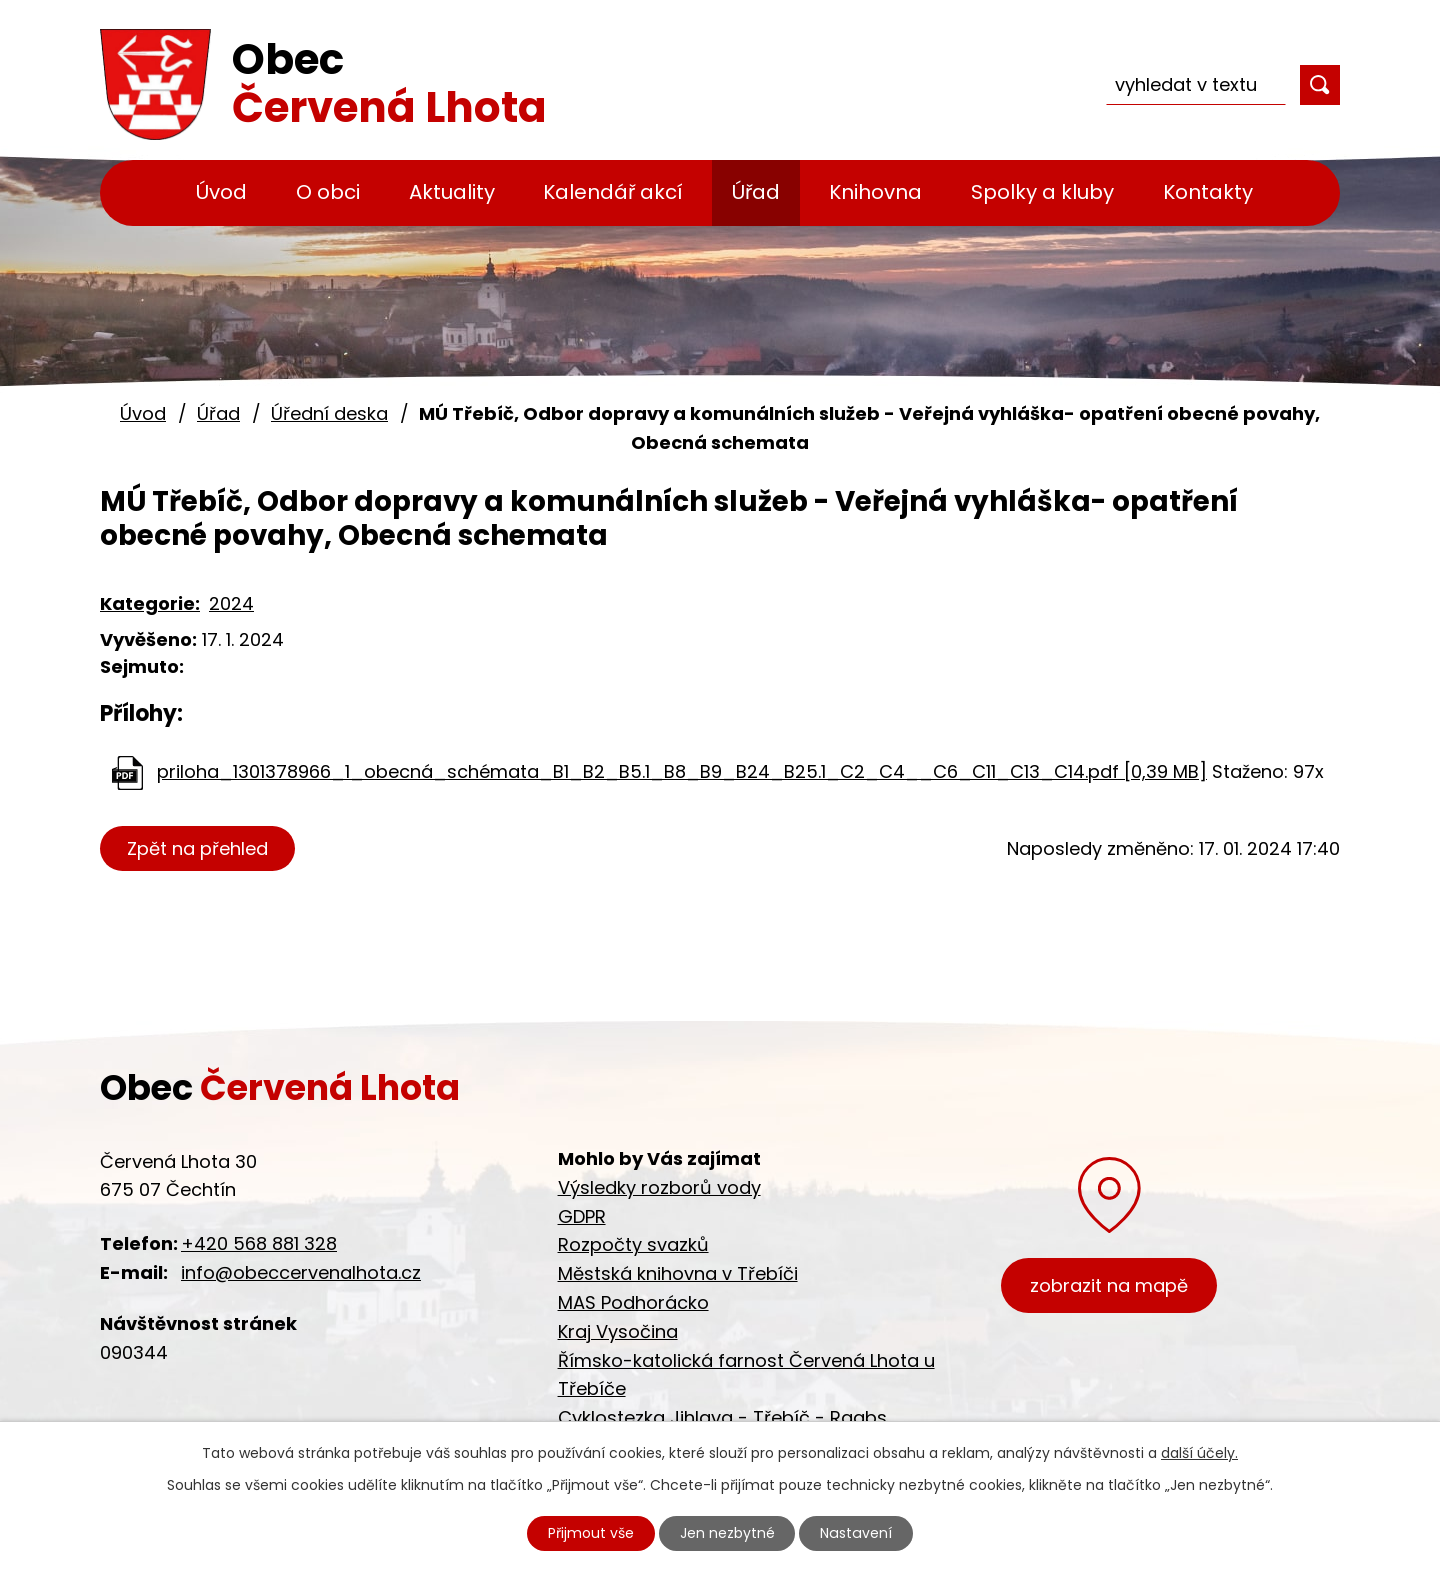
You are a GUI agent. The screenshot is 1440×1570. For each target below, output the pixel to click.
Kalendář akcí (613, 192)
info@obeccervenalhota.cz (301, 1272)
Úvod (221, 192)
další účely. (1199, 1453)
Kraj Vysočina (618, 1331)
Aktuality (452, 192)
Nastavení (857, 1533)
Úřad (756, 192)
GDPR (582, 1216)
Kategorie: (150, 603)
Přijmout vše (592, 1533)
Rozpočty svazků (633, 1244)
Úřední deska (329, 413)
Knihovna (875, 192)
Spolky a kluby (1042, 192)
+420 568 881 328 (259, 1243)
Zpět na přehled (197, 848)
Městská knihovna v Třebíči (678, 1273)
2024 (231, 603)
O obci (328, 192)
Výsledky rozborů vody (659, 1187)
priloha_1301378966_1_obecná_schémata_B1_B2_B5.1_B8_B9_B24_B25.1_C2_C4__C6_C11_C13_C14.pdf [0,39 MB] (682, 771)
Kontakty (1208, 192)
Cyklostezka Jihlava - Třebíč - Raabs (722, 1417)
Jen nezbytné (728, 1533)
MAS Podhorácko (633, 1302)
